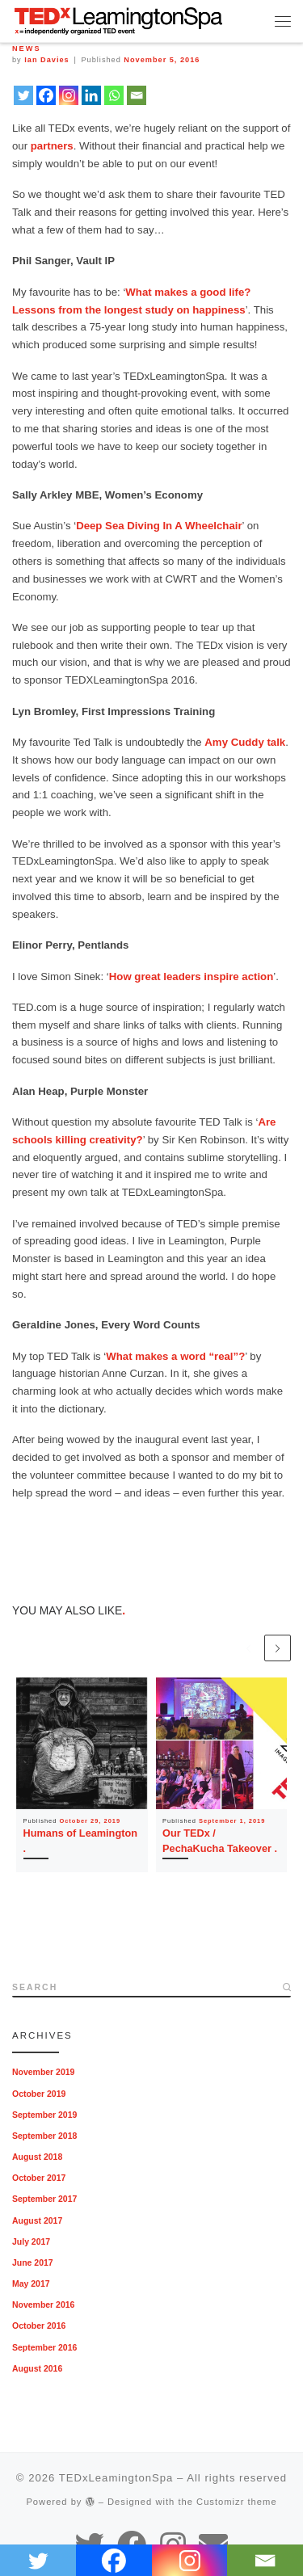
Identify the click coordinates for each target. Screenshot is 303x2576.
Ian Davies (46, 60)
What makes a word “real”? (175, 1356)
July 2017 (31, 2241)
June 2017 (32, 2262)
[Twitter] (23, 95)
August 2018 (37, 2157)
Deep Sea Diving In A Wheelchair (159, 526)
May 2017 (31, 2283)
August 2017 (37, 2220)
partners (52, 146)
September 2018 (44, 2136)
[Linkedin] (91, 95)
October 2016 (38, 2325)
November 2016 (43, 2304)
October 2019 (38, 2094)
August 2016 (37, 2368)
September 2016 (44, 2347)
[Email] (136, 95)
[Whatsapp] (114, 95)
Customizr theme (236, 2502)
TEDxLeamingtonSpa (116, 2478)
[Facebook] (46, 95)
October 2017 (38, 2178)
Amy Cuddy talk (244, 742)
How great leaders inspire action (191, 976)
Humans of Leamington (80, 1833)
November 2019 (43, 2072)
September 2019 (44, 2115)
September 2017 (44, 2199)
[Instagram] (68, 95)
